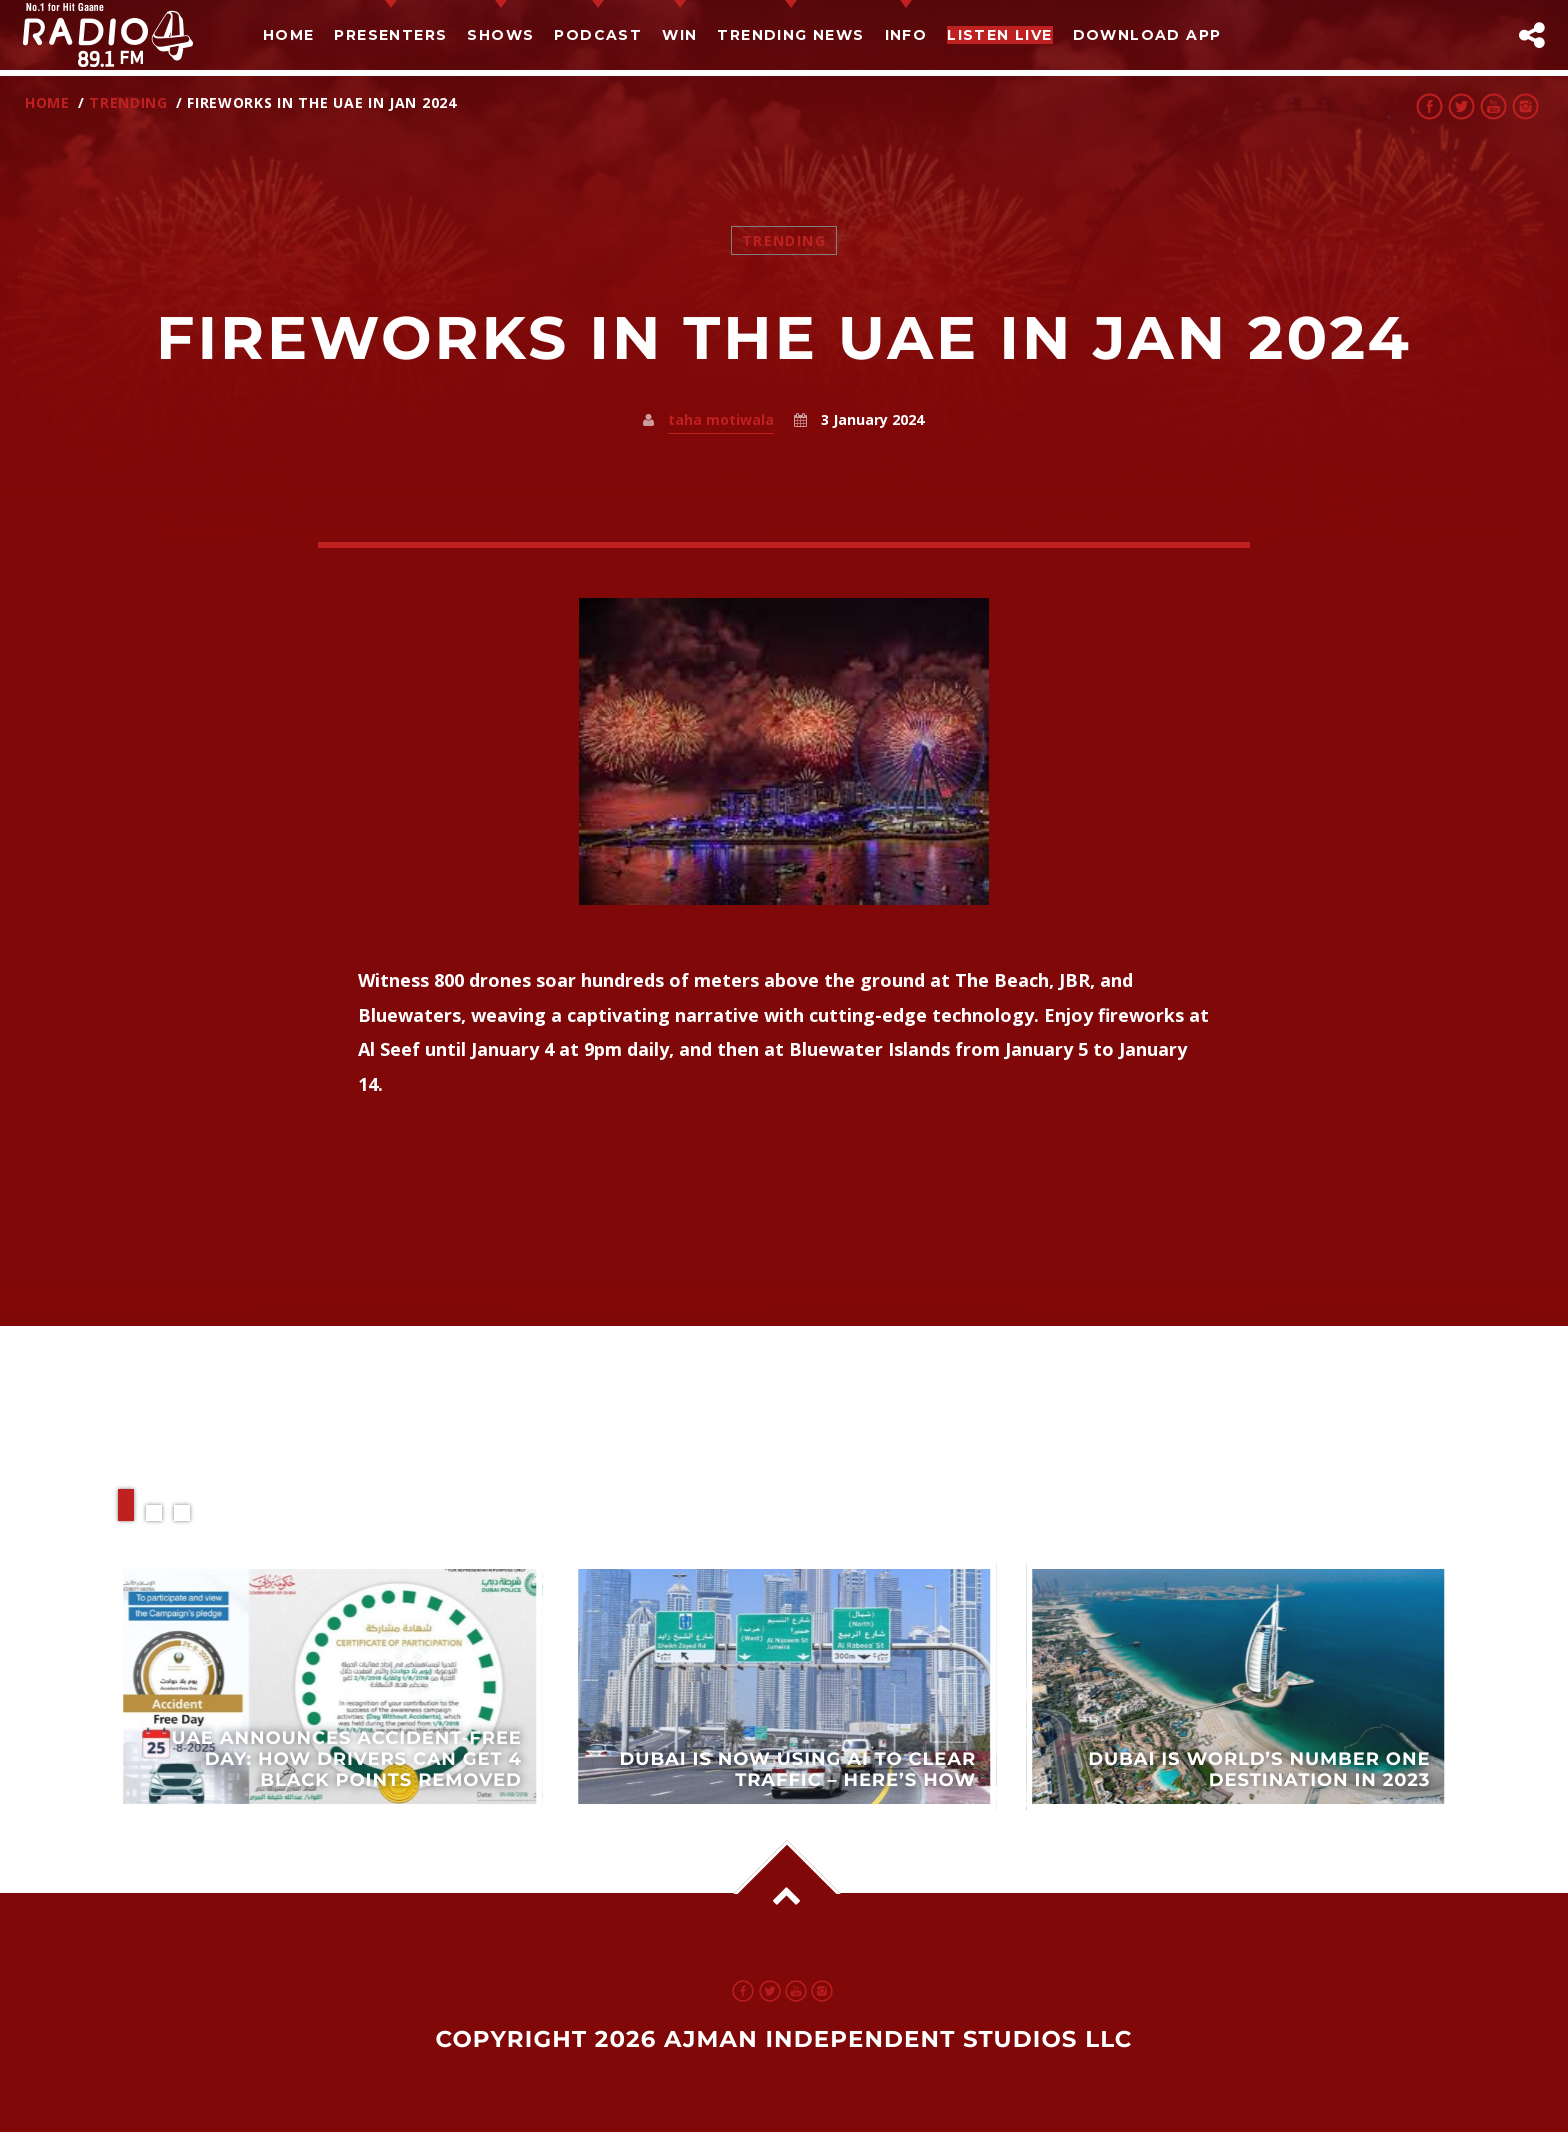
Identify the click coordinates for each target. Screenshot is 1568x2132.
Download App (1147, 35)
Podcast (598, 35)
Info (906, 35)
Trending (128, 102)
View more (330, 1686)
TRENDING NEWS (790, 35)
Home (289, 35)
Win (679, 35)
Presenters (390, 35)
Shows (500, 35)
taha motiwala (721, 419)
